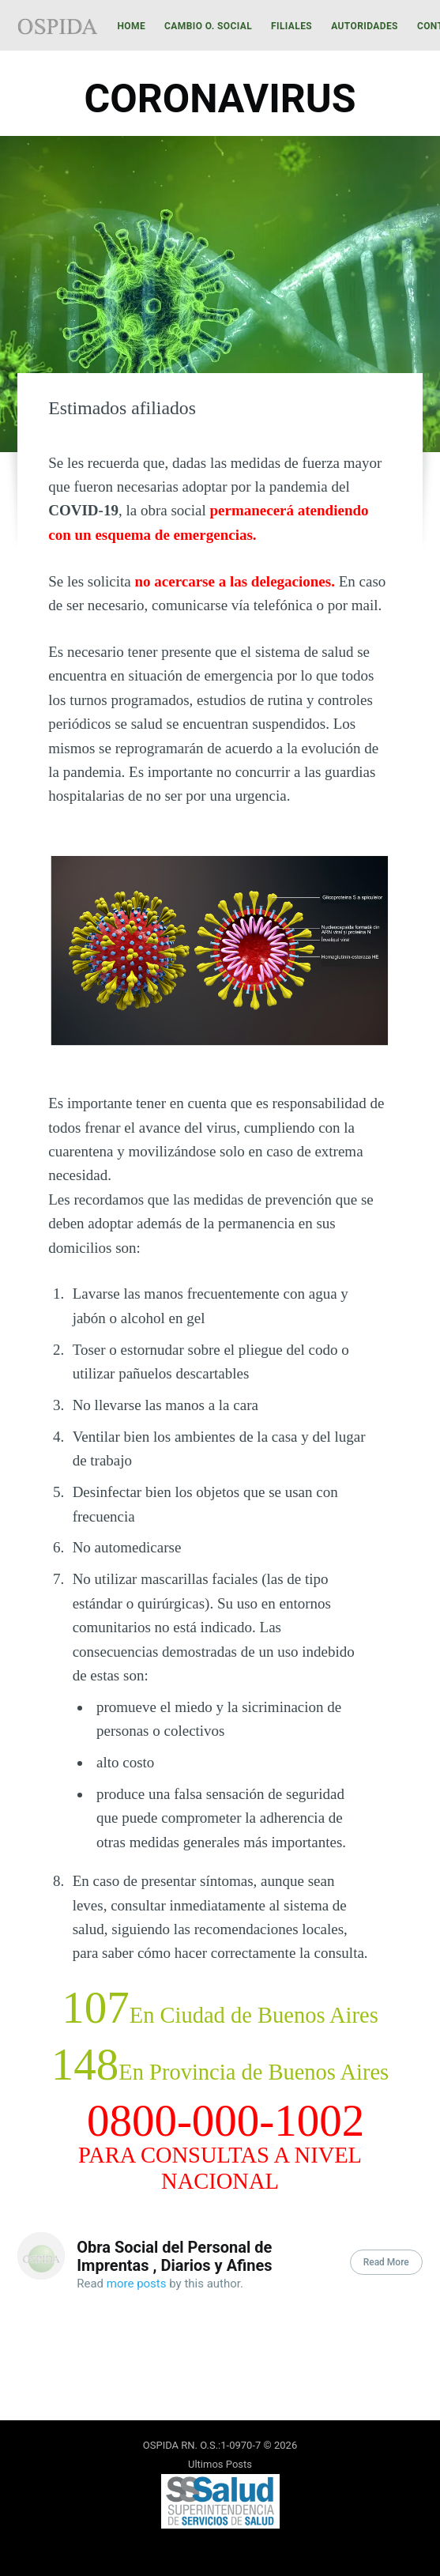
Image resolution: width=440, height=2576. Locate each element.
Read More (386, 2262)
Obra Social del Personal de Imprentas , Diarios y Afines (174, 2256)
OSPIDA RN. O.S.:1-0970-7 (202, 2445)
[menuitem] (131, 26)
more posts (137, 2283)
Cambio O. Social (208, 26)
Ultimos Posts (220, 2464)
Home (131, 26)
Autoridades (364, 26)
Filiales (291, 26)
